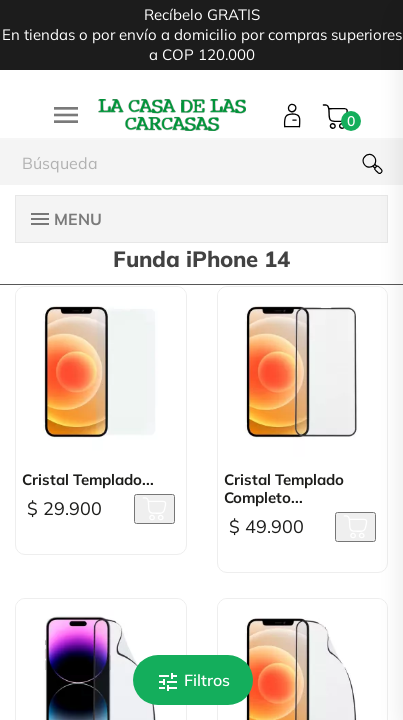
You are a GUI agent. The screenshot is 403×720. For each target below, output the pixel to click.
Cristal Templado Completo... (284, 489)
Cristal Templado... (88, 480)
